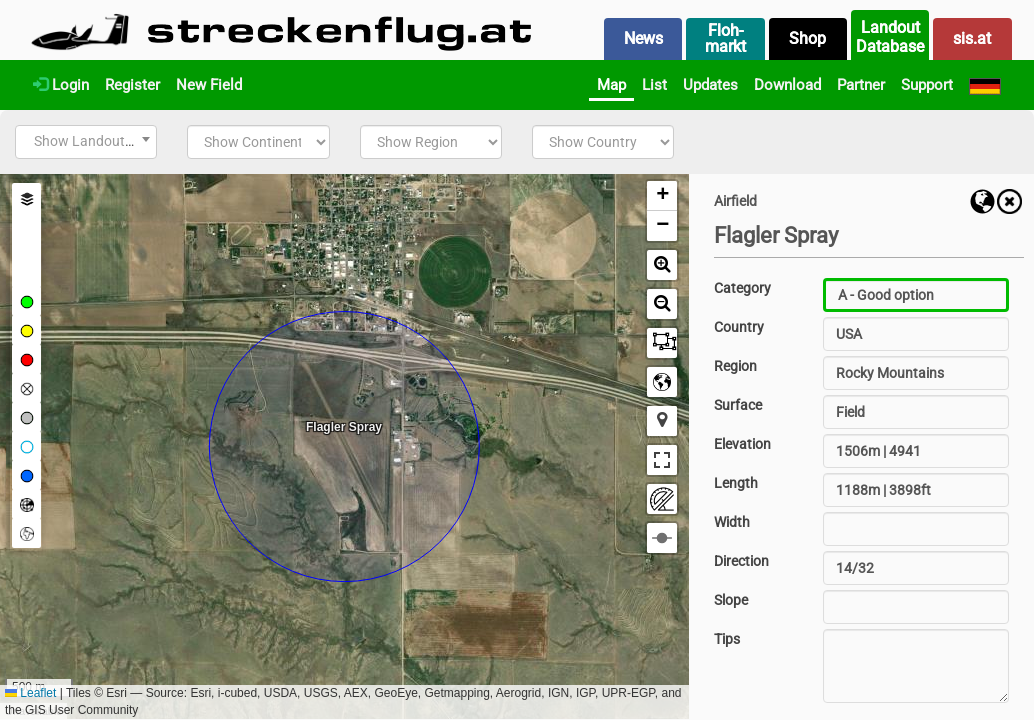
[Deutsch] (985, 85)
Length (736, 483)
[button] (662, 196)
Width (732, 522)
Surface (738, 405)
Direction (741, 561)
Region (735, 366)
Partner (861, 85)
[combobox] (86, 142)
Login (61, 85)
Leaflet (30, 693)
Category (742, 288)
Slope (731, 600)
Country (739, 327)
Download (787, 85)
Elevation (742, 444)
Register (132, 85)
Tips (727, 639)
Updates (710, 85)
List (654, 85)
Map (611, 85)
